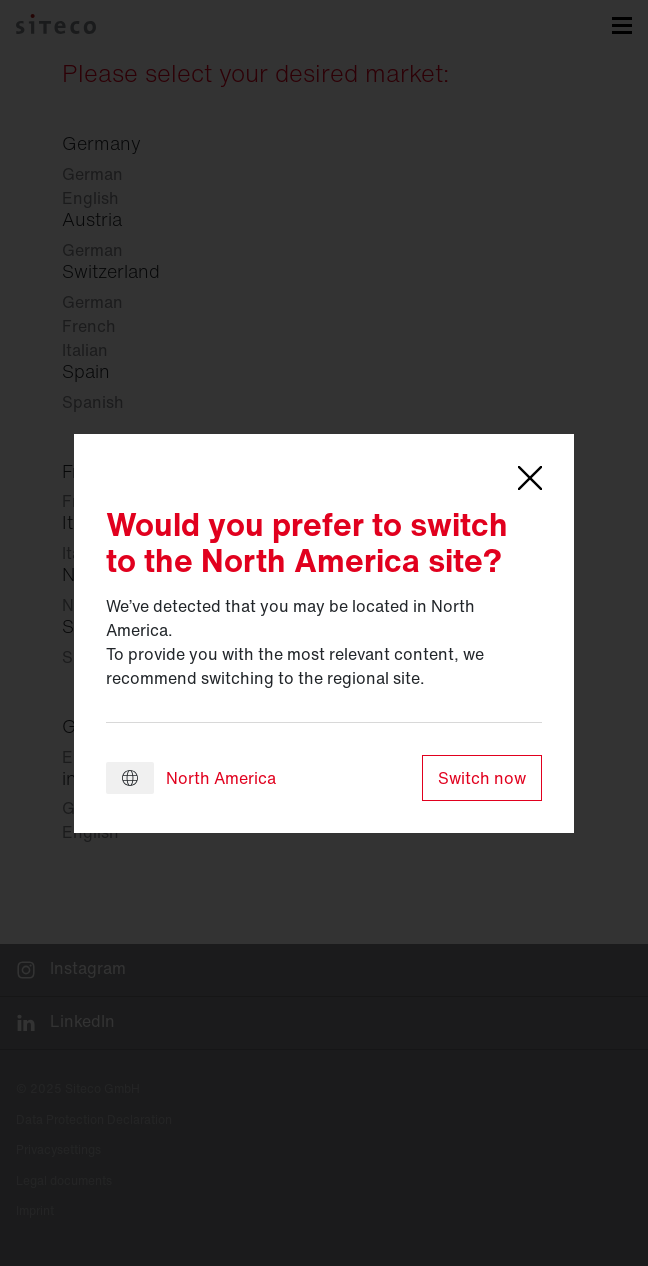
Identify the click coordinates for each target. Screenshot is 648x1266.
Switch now (482, 778)
